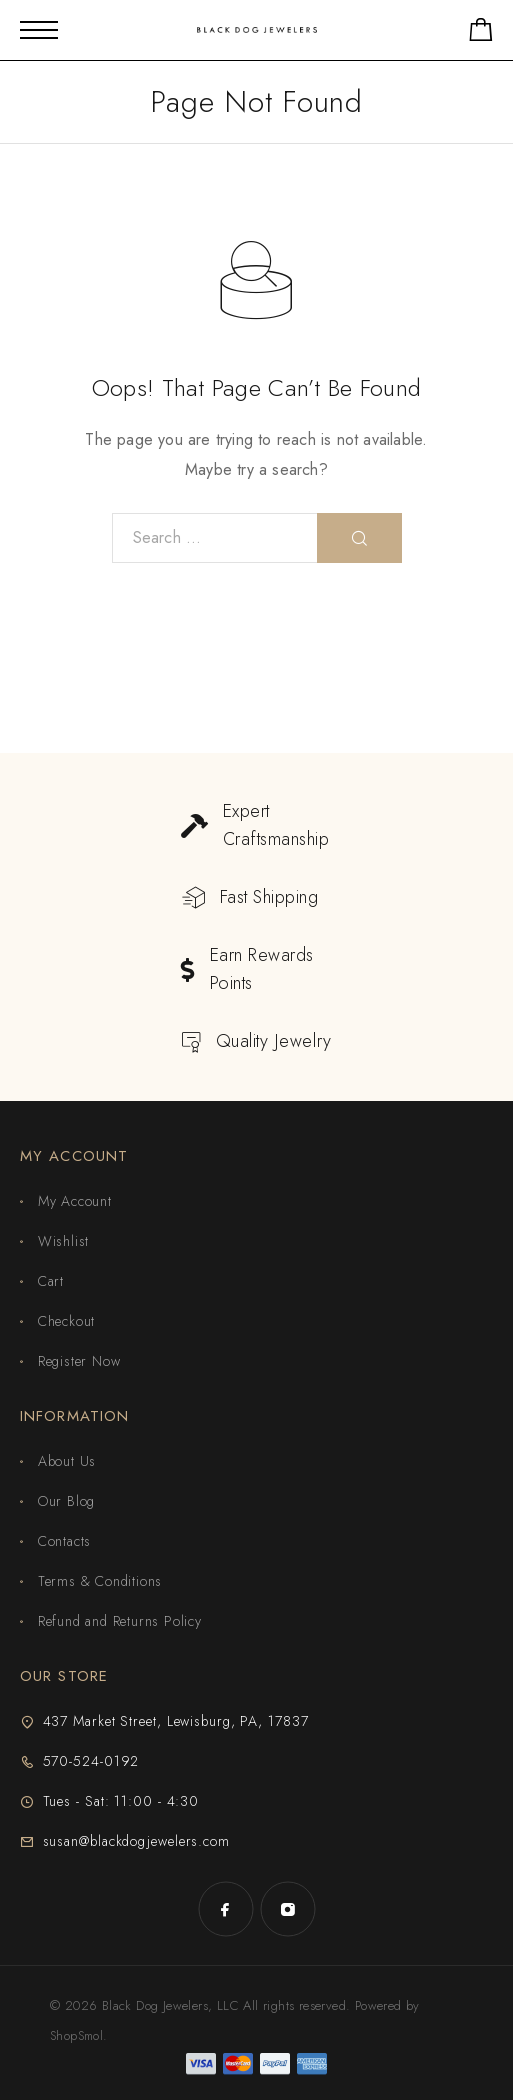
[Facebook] (226, 1909)
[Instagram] (288, 1909)
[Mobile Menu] (39, 30)
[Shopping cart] (481, 33)
